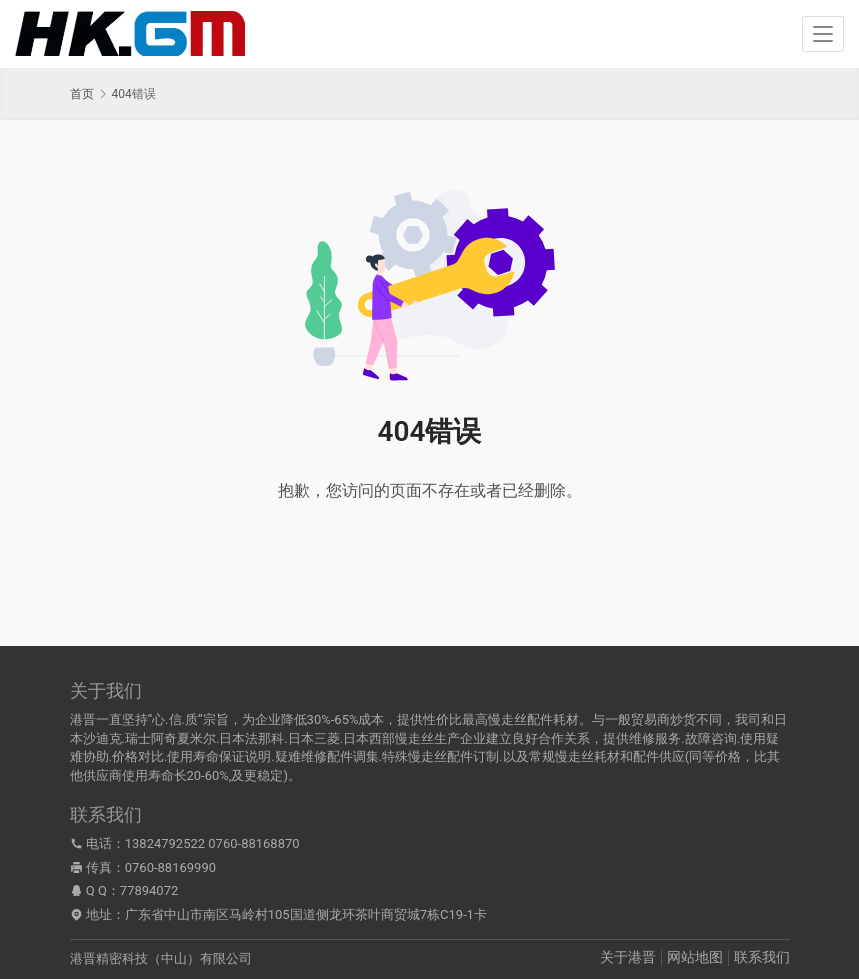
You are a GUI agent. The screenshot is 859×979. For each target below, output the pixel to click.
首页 (82, 94)
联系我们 (762, 957)
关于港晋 (628, 957)
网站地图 (695, 957)
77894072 (149, 890)
